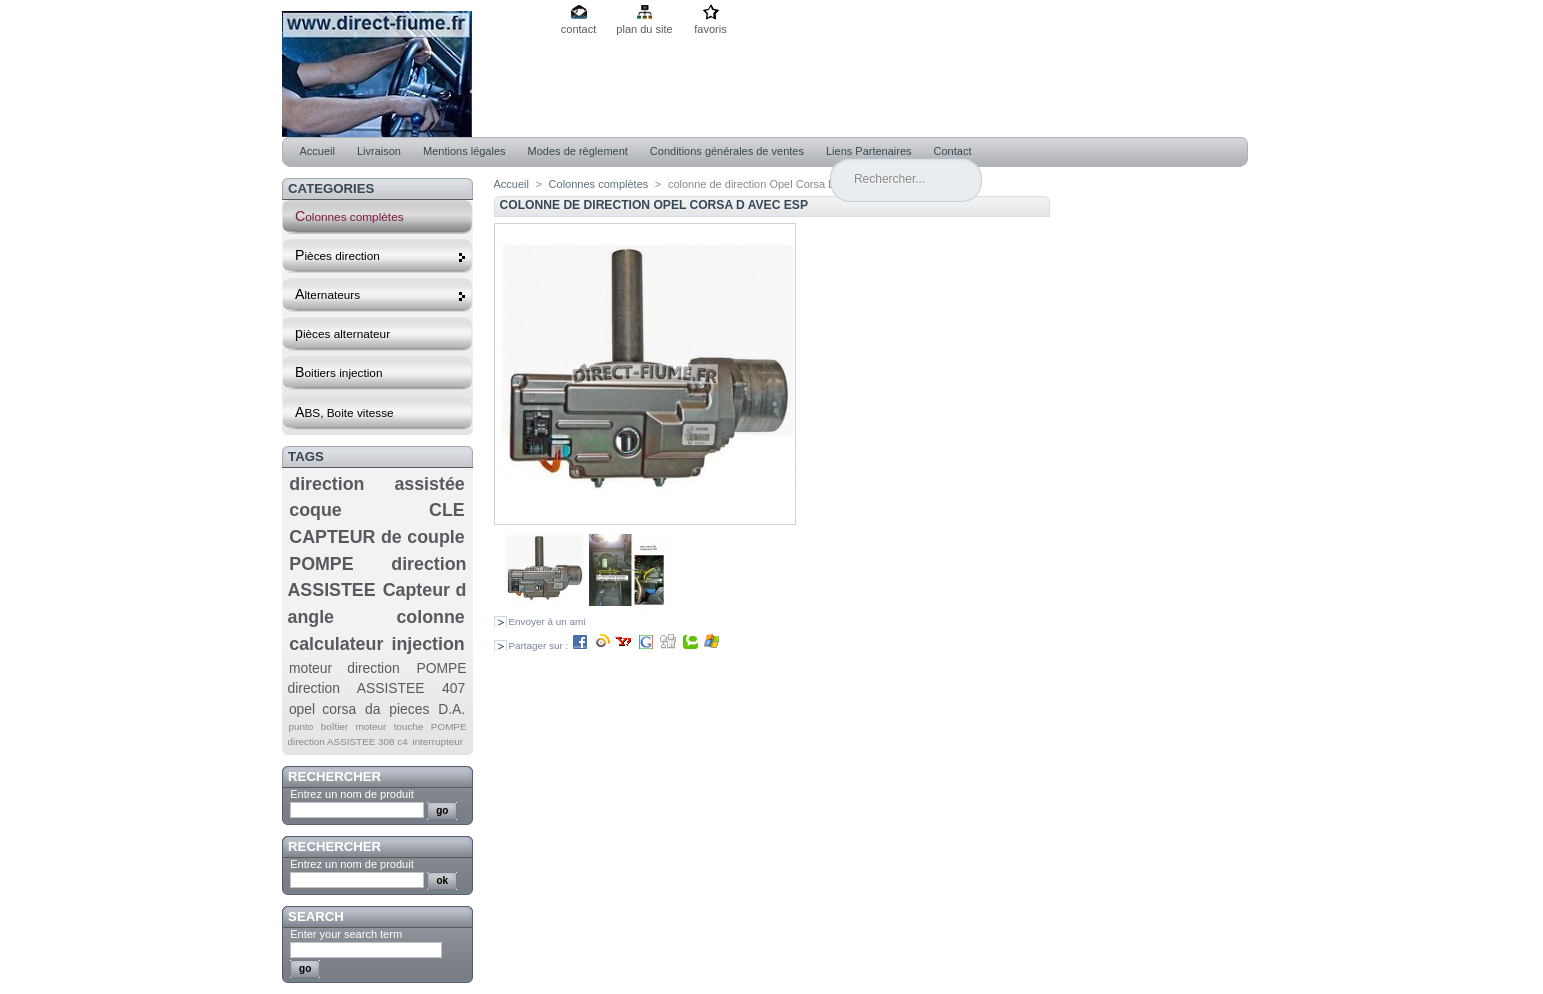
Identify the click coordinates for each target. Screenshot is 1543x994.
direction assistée (376, 484)
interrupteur (437, 741)
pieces (409, 709)
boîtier (334, 726)
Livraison (379, 151)
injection (427, 644)
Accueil (317, 151)
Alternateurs (381, 295)
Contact (953, 151)
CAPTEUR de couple (376, 537)
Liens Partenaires (869, 151)
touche (409, 726)
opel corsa (322, 709)
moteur (371, 726)
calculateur (336, 644)
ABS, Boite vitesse (344, 412)
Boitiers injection (338, 372)
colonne (430, 617)
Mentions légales (464, 151)
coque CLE (376, 510)
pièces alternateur (342, 333)
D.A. (451, 709)
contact (578, 29)
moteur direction (344, 668)
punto (300, 726)
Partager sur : (615, 645)
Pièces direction (381, 256)
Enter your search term (346, 934)
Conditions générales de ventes (727, 151)
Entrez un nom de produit (352, 794)
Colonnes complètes (349, 216)
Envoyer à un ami (547, 621)
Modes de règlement (578, 151)
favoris (710, 29)
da (372, 709)
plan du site (644, 29)
